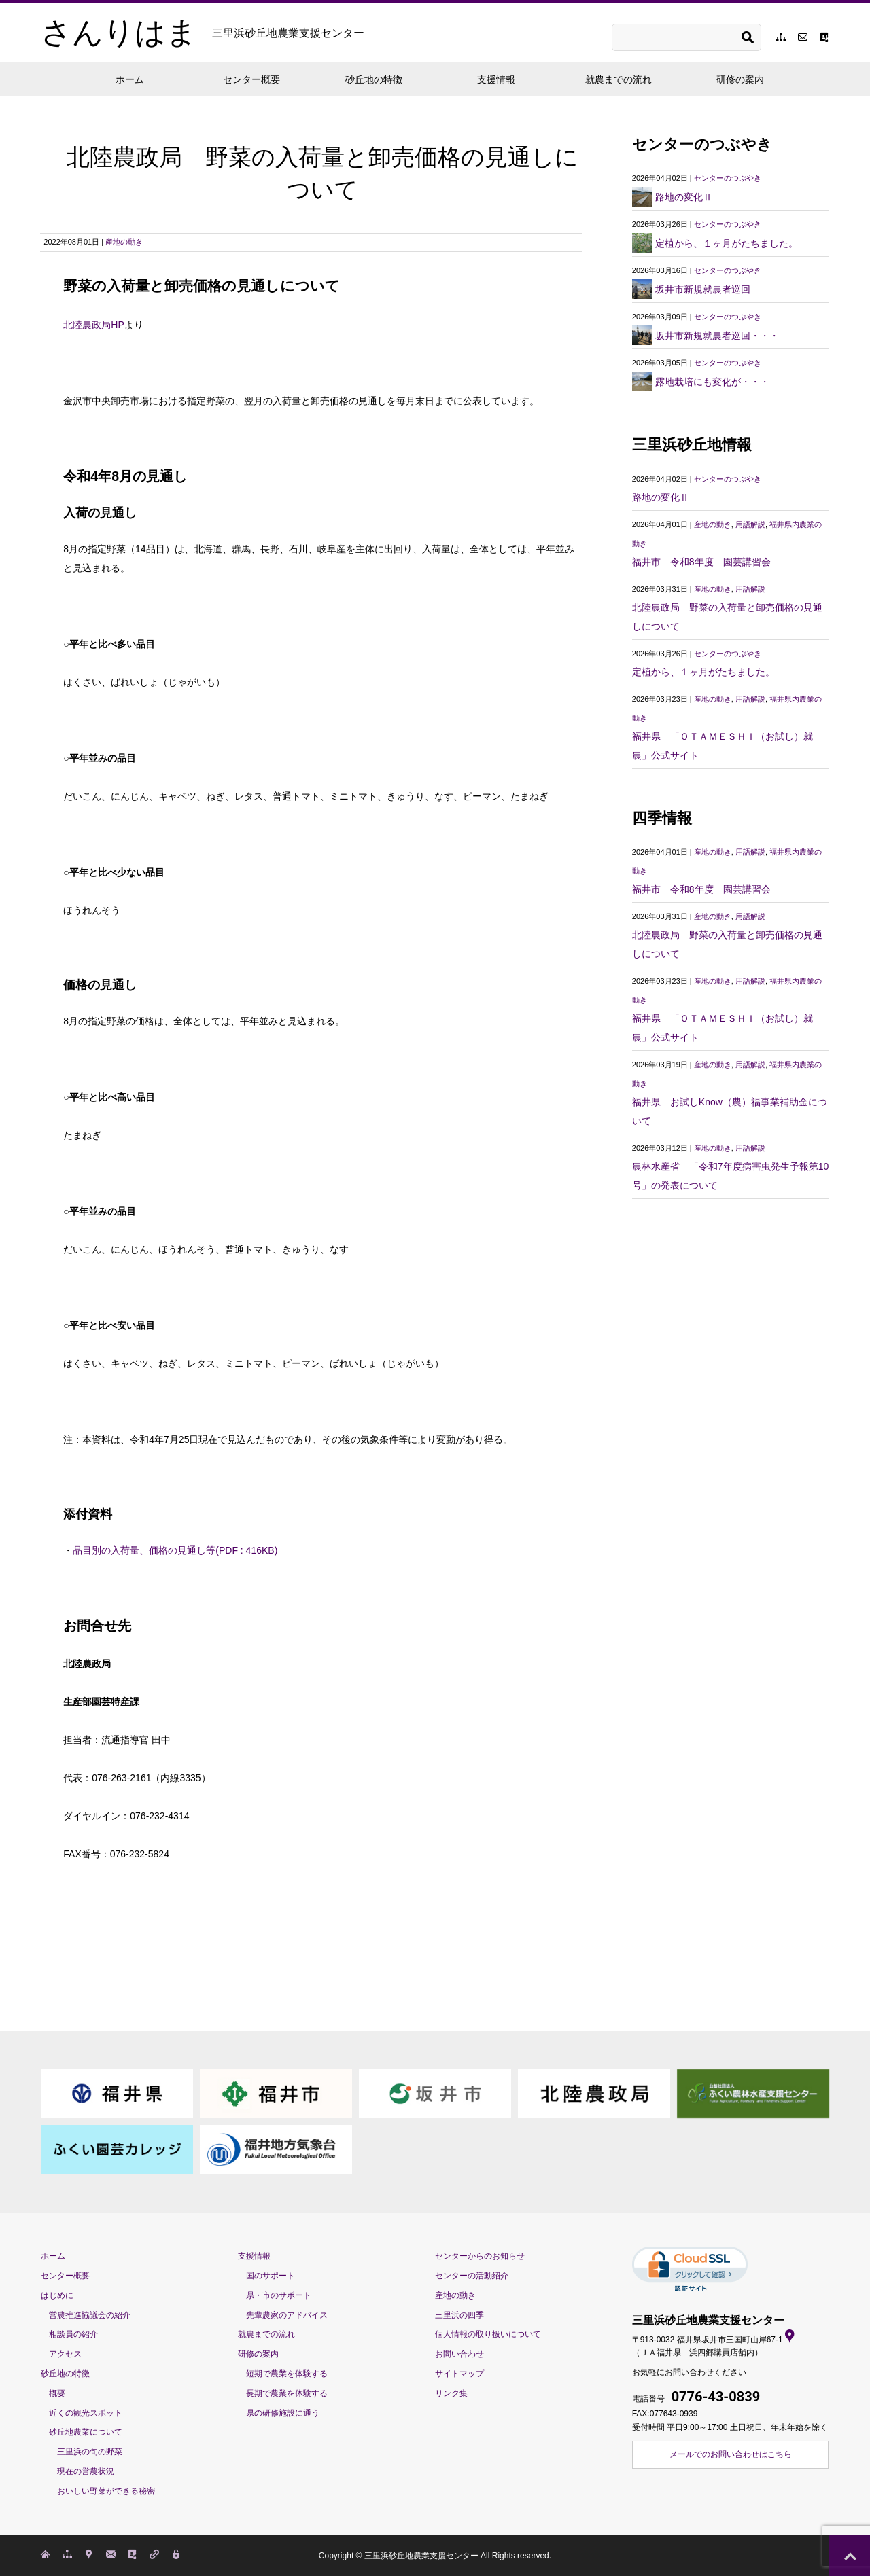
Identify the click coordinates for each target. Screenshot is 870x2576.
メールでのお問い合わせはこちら (730, 2454)
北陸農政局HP (93, 324)
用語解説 (750, 524)
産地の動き (124, 242)
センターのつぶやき (727, 178)
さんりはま (202, 33)
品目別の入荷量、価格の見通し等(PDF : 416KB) (175, 1550)
